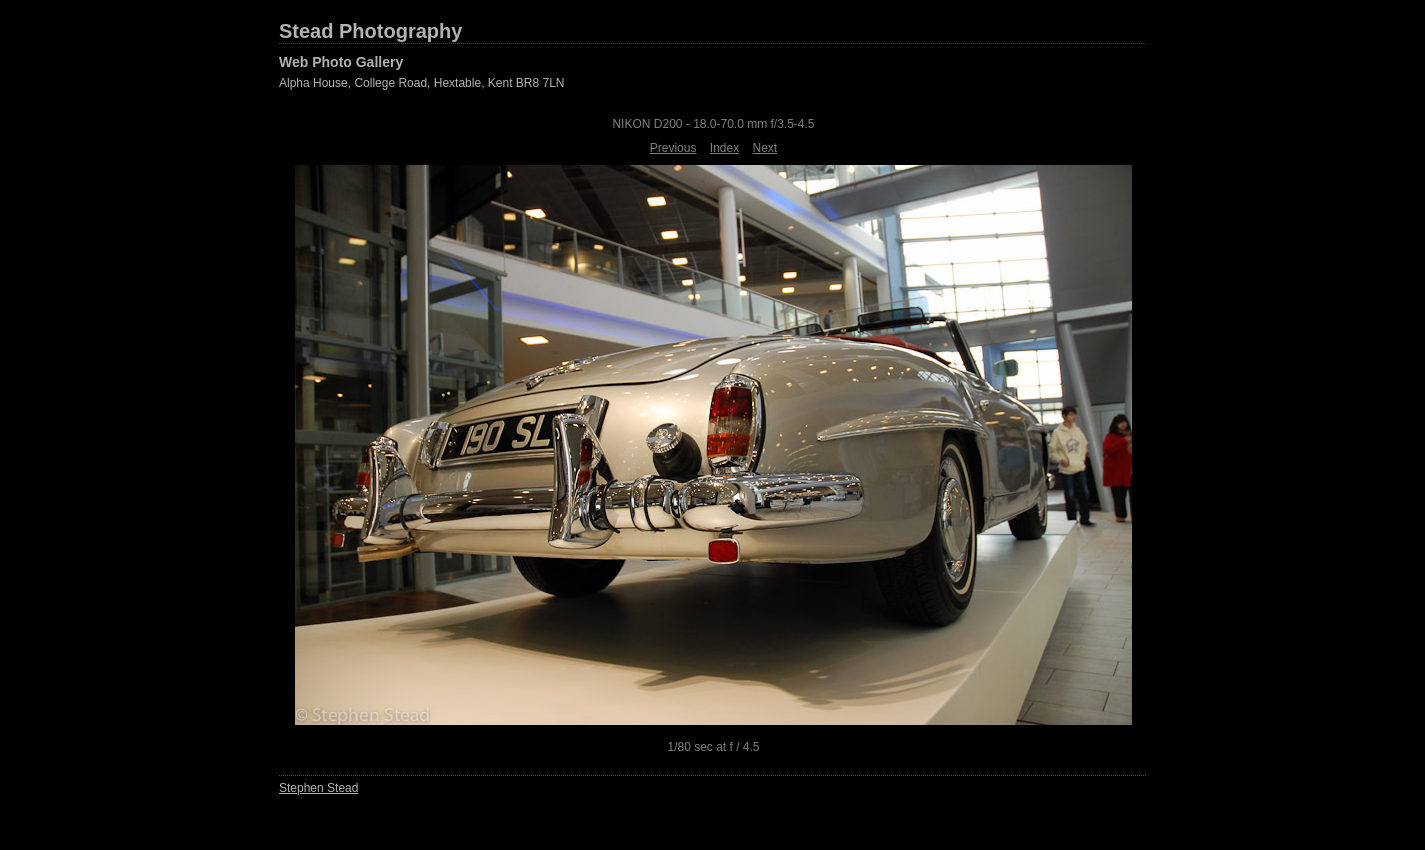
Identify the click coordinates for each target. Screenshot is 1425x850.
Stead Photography (370, 31)
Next (765, 148)
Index (724, 148)
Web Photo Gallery (341, 62)
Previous (673, 148)
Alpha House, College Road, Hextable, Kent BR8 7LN (422, 83)
